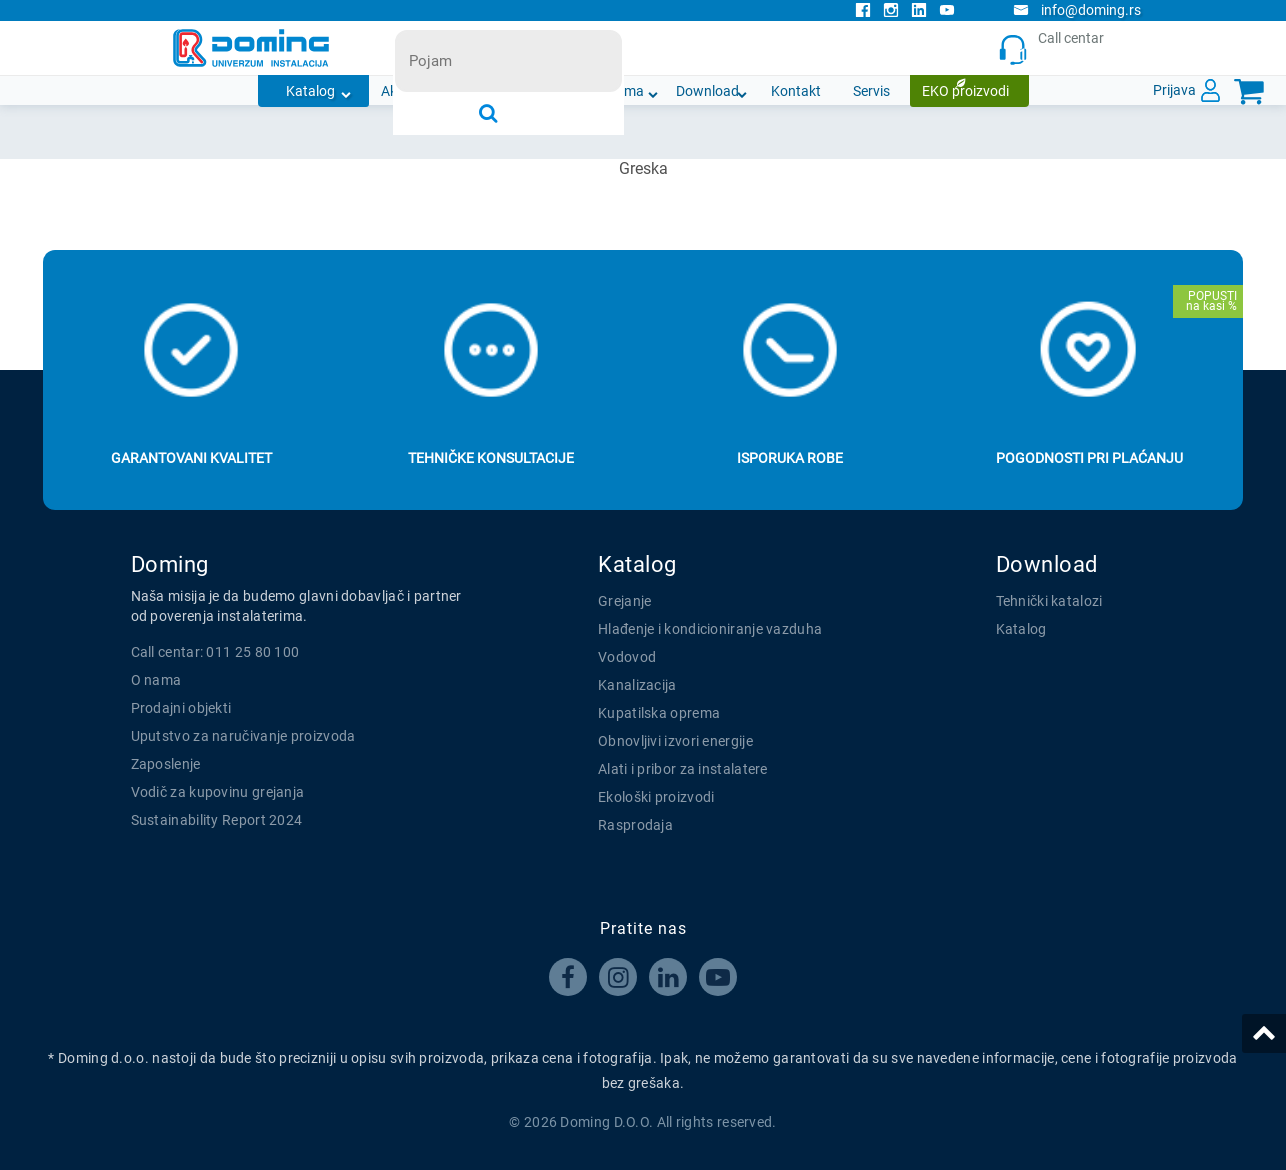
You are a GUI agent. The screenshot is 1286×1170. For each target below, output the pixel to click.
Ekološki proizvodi (656, 797)
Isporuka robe (790, 458)
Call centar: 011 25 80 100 (215, 652)
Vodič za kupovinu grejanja (218, 792)
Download (707, 91)
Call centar (1056, 48)
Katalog (310, 91)
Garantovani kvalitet (191, 458)
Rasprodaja (635, 825)
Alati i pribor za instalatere (683, 769)
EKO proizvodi (965, 91)
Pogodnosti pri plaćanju (1089, 458)
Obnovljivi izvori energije (675, 741)
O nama (619, 91)
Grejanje (624, 601)
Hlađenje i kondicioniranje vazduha (710, 629)
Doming (170, 564)
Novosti (539, 91)
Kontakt (796, 91)
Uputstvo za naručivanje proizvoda (243, 736)
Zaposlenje (166, 764)
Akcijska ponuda (432, 91)
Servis (871, 91)
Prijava (1174, 90)
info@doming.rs (1077, 10)
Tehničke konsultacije (491, 458)
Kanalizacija (637, 685)
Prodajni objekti (181, 708)
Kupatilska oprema (659, 713)
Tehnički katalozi (1049, 601)
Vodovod (627, 657)
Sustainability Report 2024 (217, 820)
